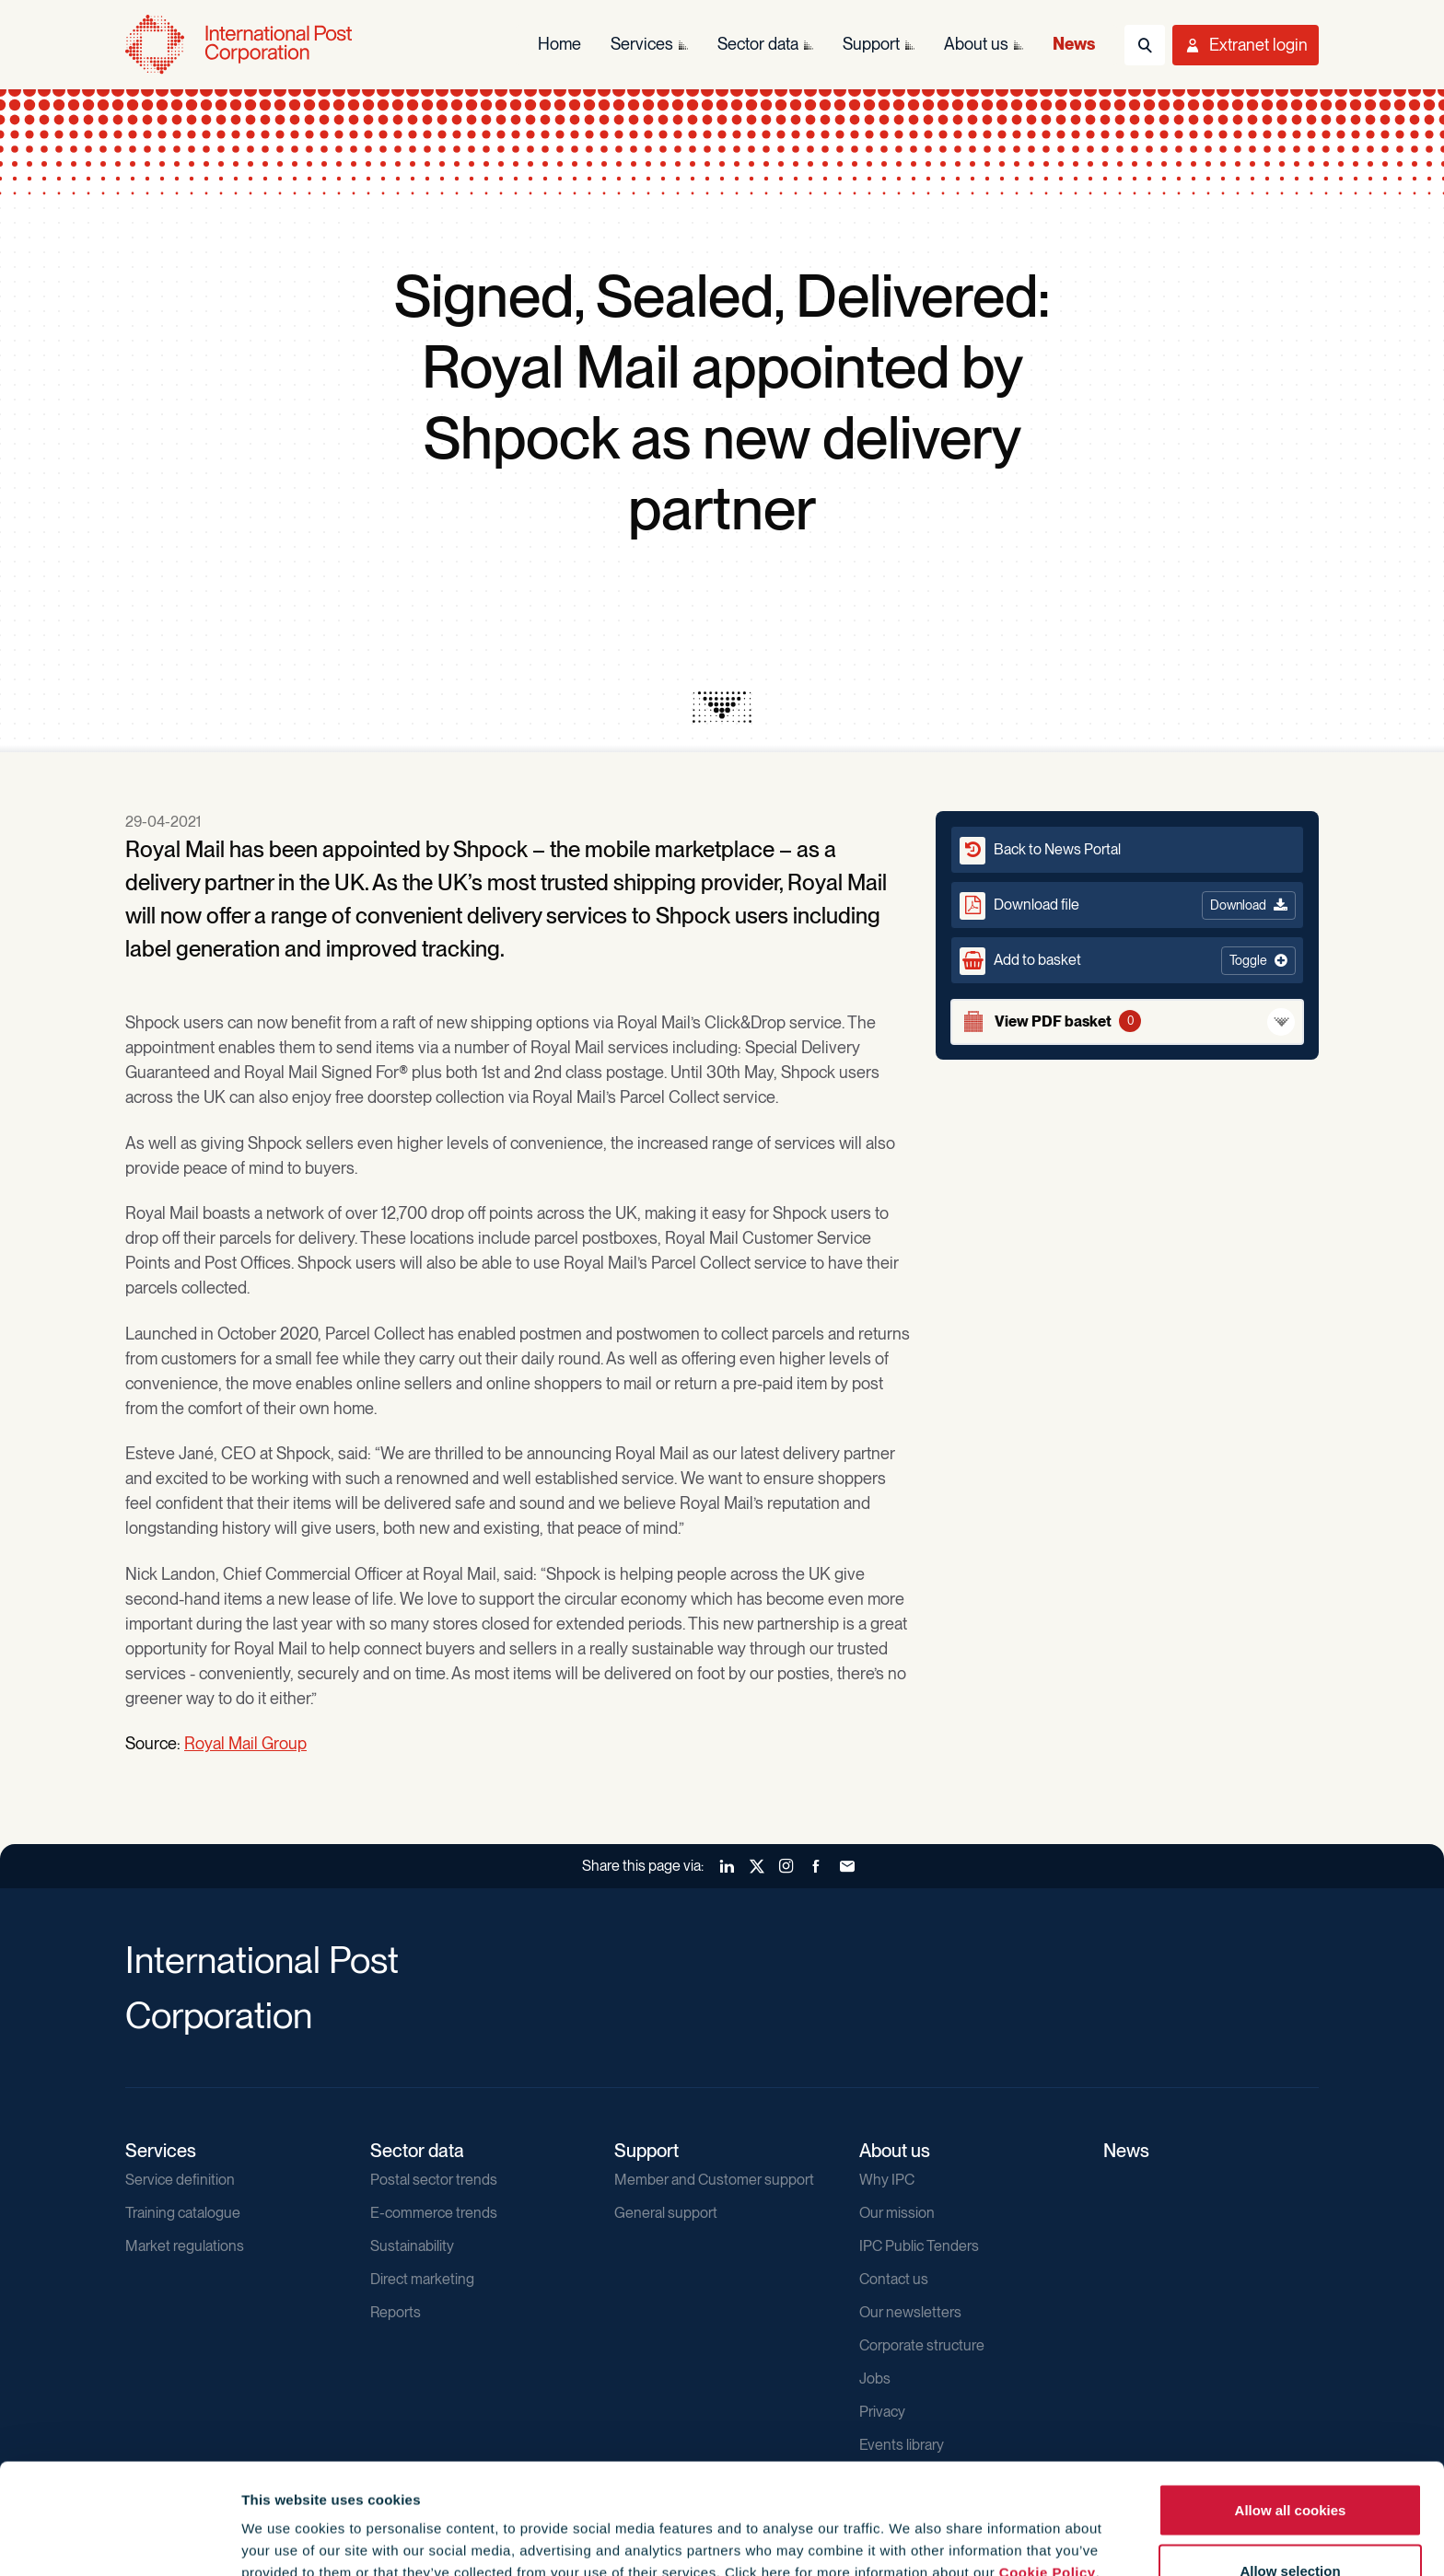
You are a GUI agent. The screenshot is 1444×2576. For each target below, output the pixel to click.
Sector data (417, 2151)
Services (160, 2151)
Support (646, 2151)
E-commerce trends (433, 2213)
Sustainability (412, 2246)
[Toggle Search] (1144, 45)
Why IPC (886, 2179)
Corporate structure (921, 2345)
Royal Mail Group (245, 1743)
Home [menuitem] (559, 43)
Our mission (897, 2213)
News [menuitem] (1074, 43)
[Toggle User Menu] (1245, 45)
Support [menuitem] (871, 43)
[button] (1127, 960)
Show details (996, 2528)
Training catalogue (182, 2213)
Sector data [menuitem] (757, 43)
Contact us (893, 2279)
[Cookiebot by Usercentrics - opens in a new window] (119, 2540)
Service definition (180, 2179)
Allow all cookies (1290, 2406)
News (1126, 2151)
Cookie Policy (1047, 2469)
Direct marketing (422, 2279)
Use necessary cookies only (1290, 2527)
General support (665, 2213)
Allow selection (1290, 2467)
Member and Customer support (714, 2179)
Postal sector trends (433, 2179)
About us (894, 2151)
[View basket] (1127, 1022)
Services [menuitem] (642, 43)
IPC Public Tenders (919, 2246)
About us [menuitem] (976, 43)
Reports (395, 2312)
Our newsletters (910, 2312)
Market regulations (184, 2246)
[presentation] (722, 707)
